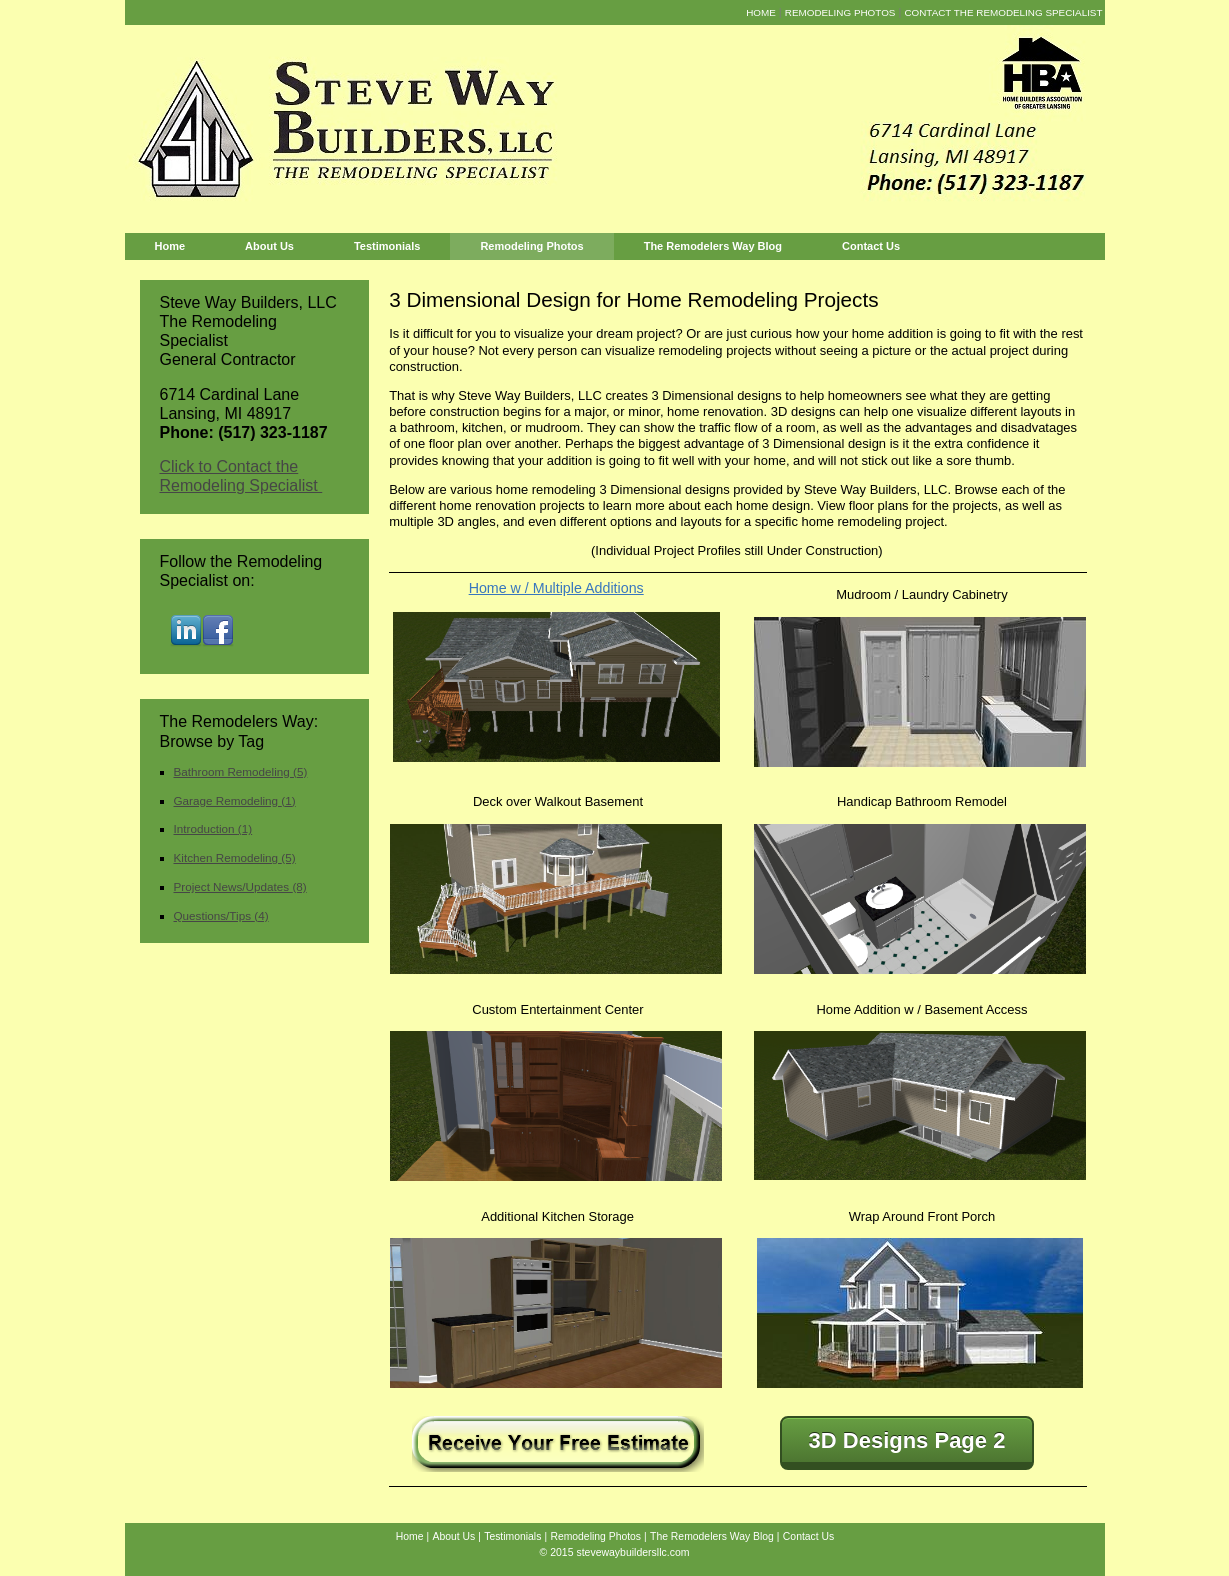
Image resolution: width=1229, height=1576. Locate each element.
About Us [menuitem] (269, 246)
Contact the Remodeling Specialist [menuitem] (1003, 12)
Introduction (213, 828)
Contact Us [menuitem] (871, 246)
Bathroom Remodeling (241, 771)
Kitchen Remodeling (235, 857)
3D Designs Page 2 (907, 1440)
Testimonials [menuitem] (387, 246)
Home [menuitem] (761, 12)
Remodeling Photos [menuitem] (840, 12)
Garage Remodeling (235, 800)
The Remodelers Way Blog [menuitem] (713, 246)
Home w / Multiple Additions (556, 588)
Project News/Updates (240, 886)
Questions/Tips (221, 915)
